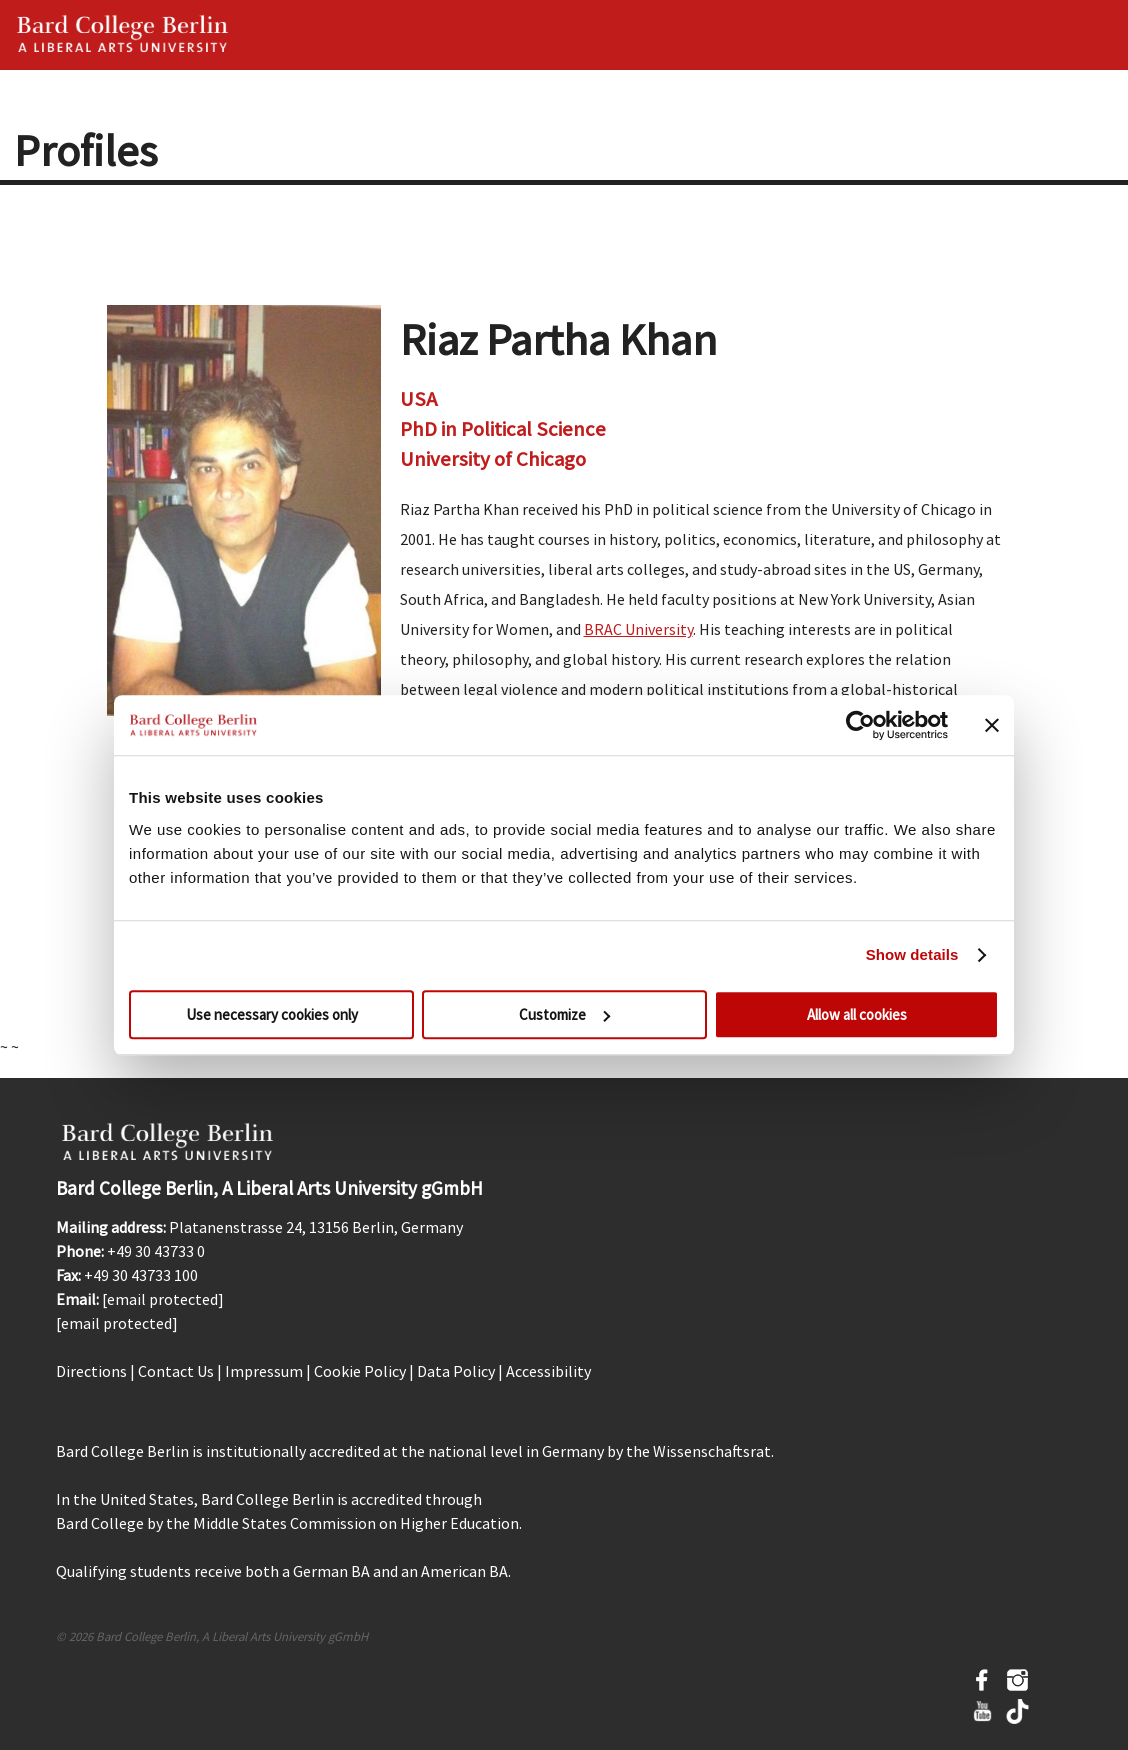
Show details (912, 954)
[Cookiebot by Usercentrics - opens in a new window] (860, 725)
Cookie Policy (360, 1371)
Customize (564, 1014)
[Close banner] (992, 725)
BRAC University (638, 629)
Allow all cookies (857, 1014)
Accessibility (548, 1371)
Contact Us (176, 1371)
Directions (91, 1371)
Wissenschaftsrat (712, 1451)
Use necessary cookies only (272, 1014)
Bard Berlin (123, 35)
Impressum (264, 1371)
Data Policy (456, 1371)
